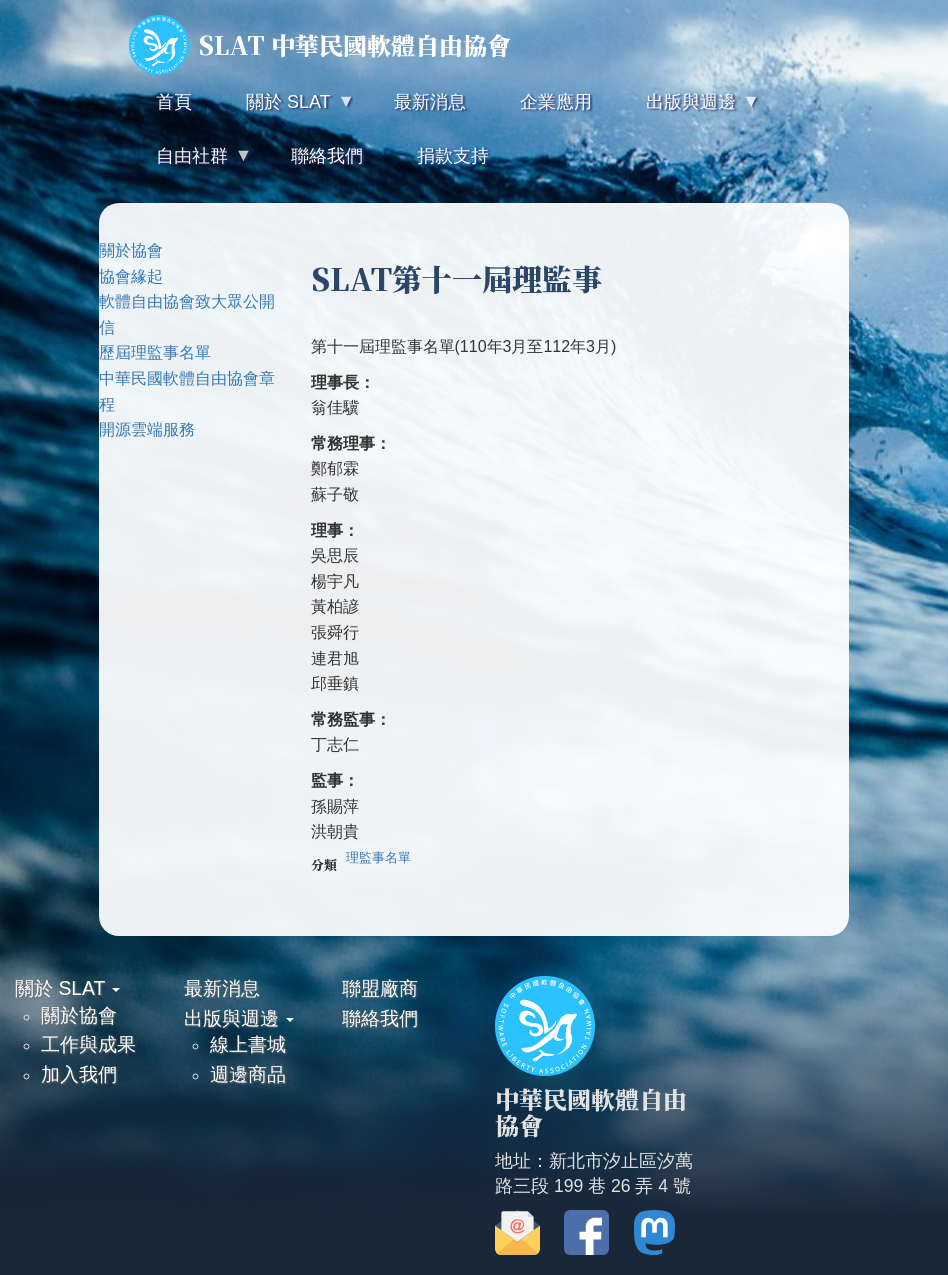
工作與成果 (88, 1044)
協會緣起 (131, 276)
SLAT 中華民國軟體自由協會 (320, 45)
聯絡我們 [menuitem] (327, 156)
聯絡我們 (380, 1018)
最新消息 (222, 988)
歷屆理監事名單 (155, 352)
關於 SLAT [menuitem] (286, 110)
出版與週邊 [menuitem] (689, 110)
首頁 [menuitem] (174, 102)
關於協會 (131, 250)
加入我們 (79, 1074)
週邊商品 (248, 1074)
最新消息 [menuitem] (430, 102)
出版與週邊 (239, 1018)
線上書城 (248, 1044)
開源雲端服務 (147, 429)
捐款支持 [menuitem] (453, 156)
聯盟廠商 (380, 988)
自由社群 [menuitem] (190, 164)
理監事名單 (378, 857)
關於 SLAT (67, 988)
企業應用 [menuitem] (556, 102)
